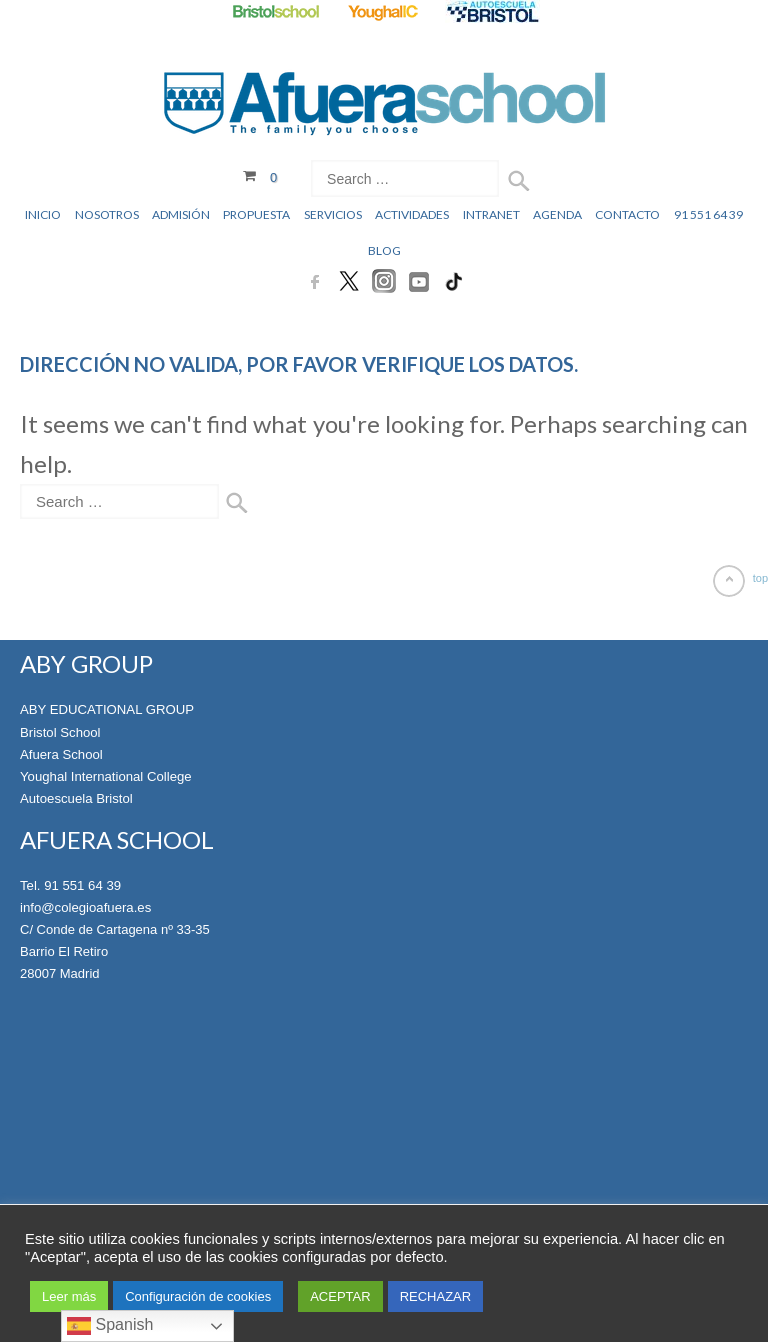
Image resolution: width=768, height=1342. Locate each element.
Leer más (69, 1296)
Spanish (110, 1326)
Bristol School (59, 731)
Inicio (43, 214)
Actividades (412, 214)
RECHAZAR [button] (436, 1296)
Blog (384, 250)
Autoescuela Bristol (75, 797)
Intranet (491, 214)
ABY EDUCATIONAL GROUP (106, 709)
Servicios (333, 214)
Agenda (557, 214)
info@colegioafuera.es (85, 906)
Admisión (181, 214)
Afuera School (61, 753)
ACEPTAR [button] (340, 1296)
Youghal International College (104, 775)
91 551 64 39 (708, 214)
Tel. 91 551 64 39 (70, 884)
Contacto (627, 214)
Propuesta (256, 214)
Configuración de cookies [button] (198, 1296)
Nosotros (107, 214)
